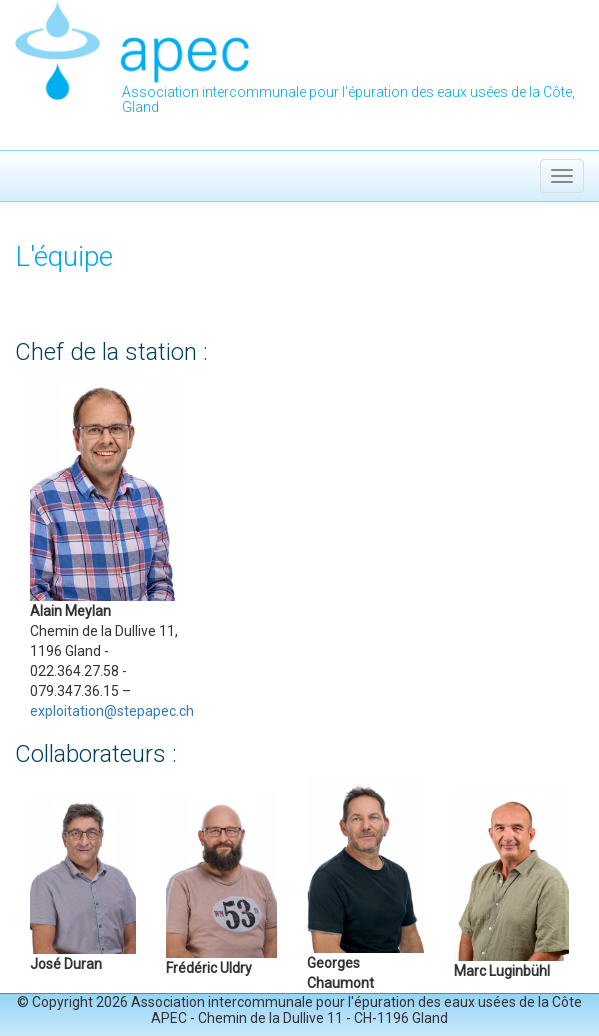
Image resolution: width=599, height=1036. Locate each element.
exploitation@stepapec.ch (112, 711)
